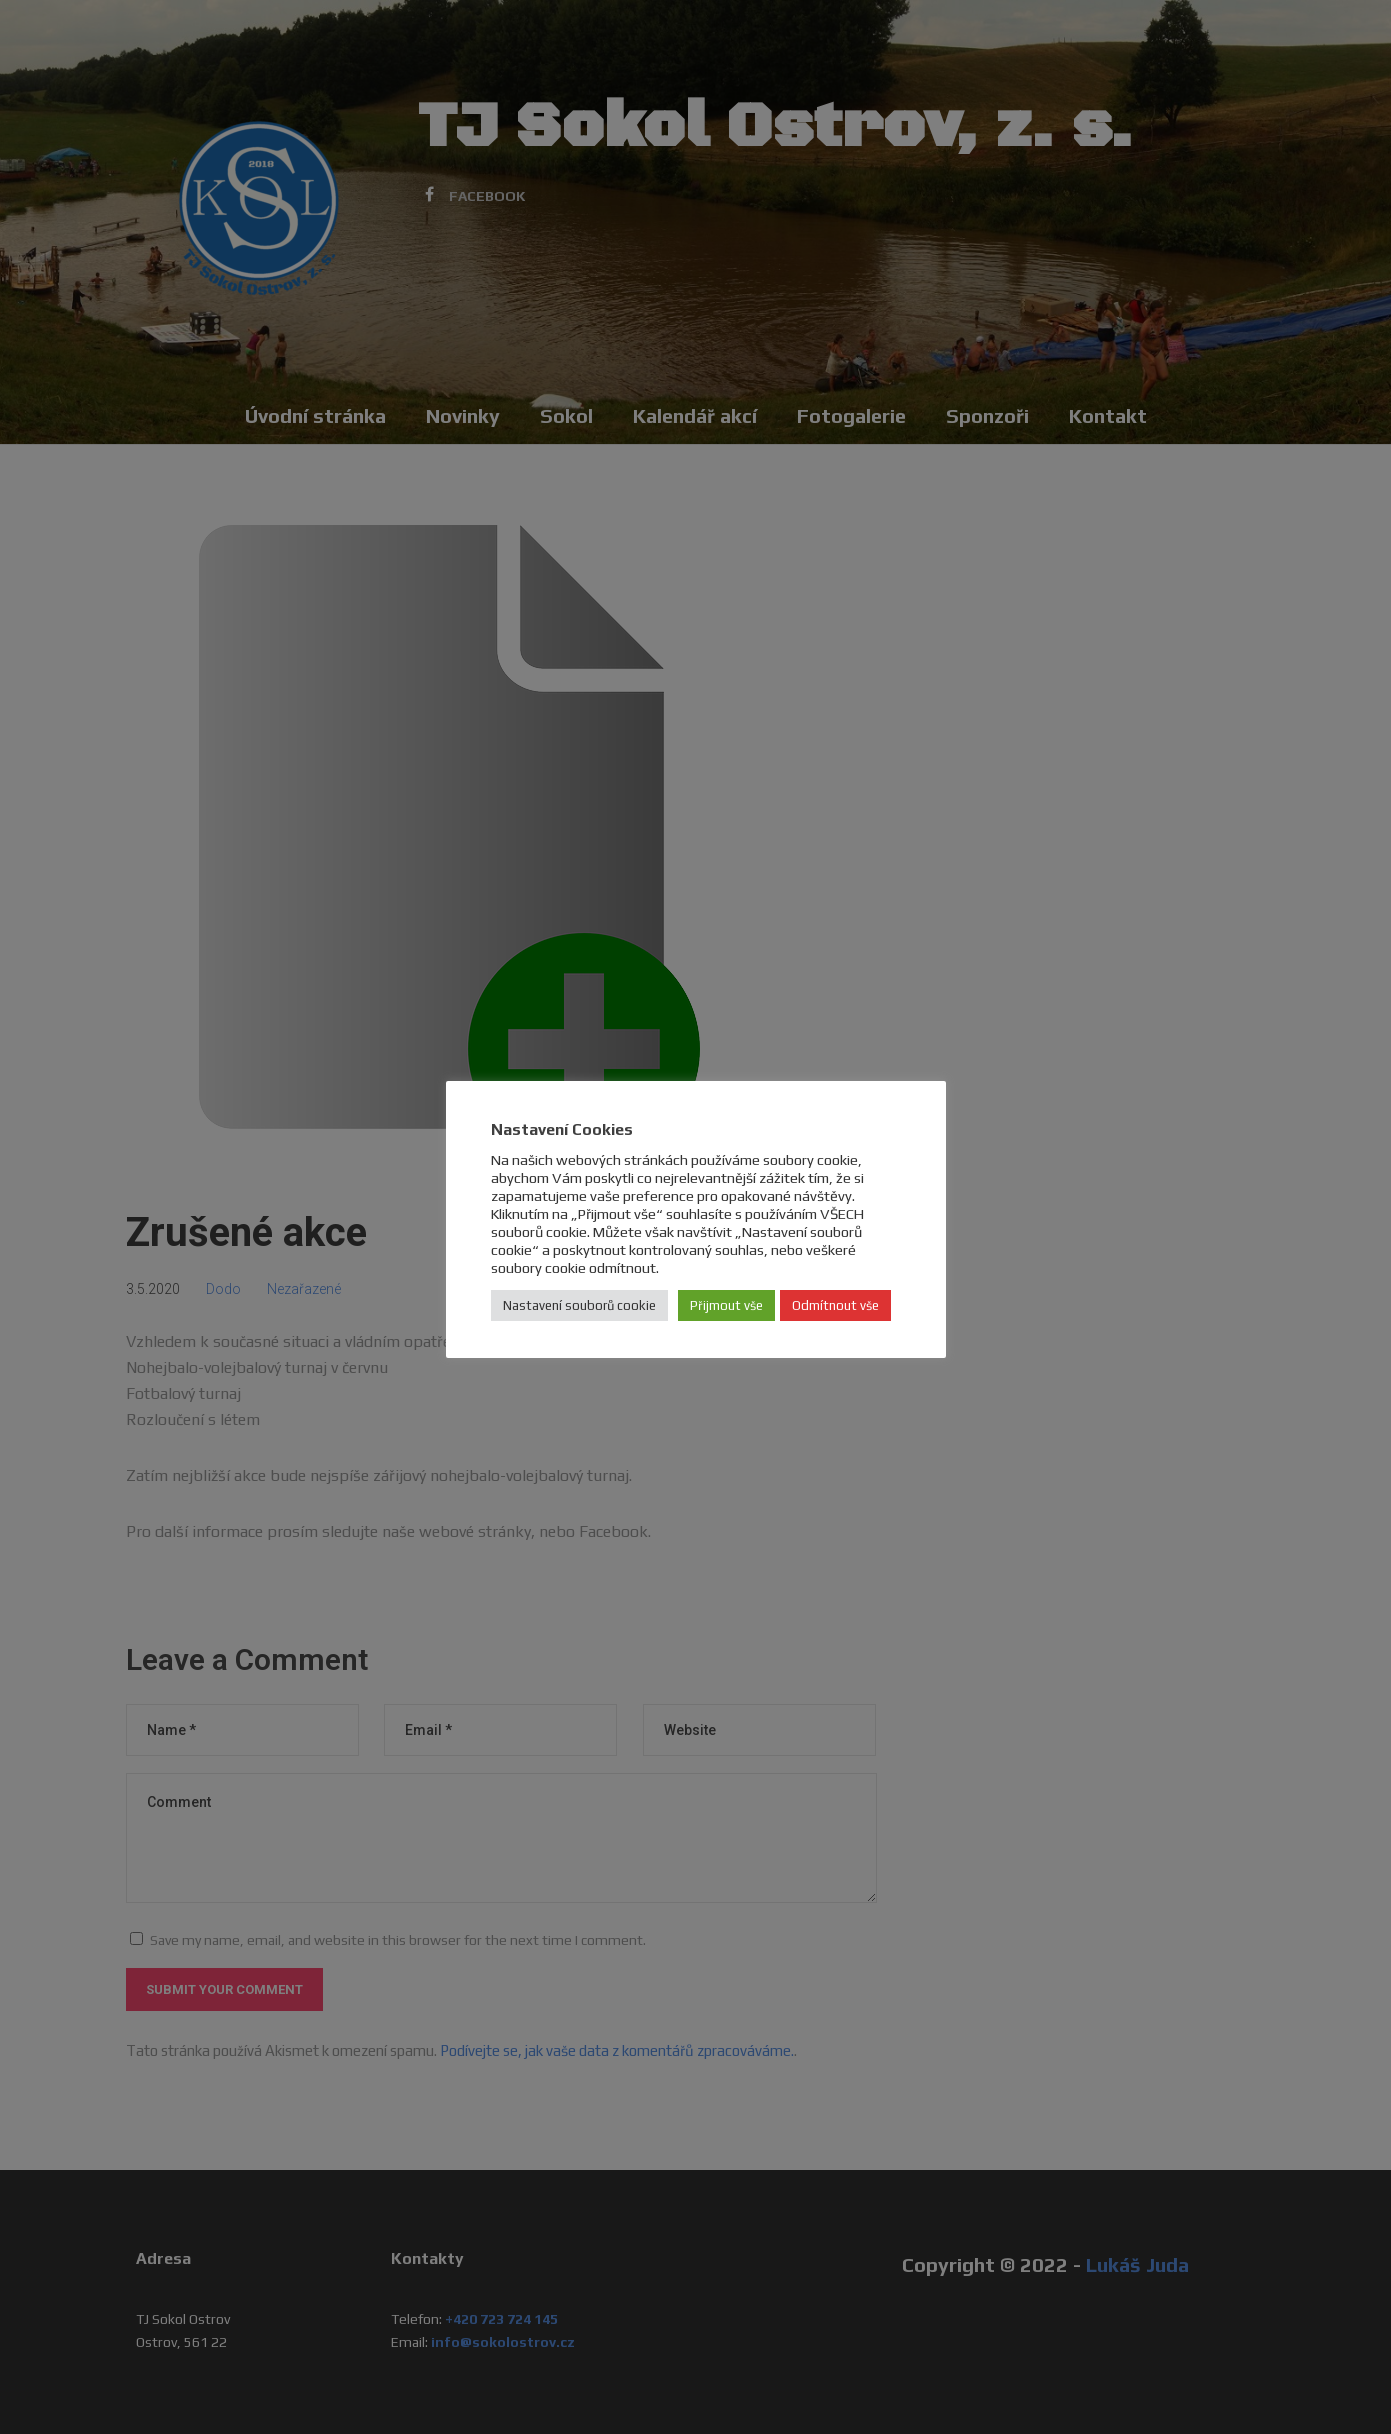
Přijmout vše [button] (726, 1305)
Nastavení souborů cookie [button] (579, 1305)
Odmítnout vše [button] (835, 1305)
